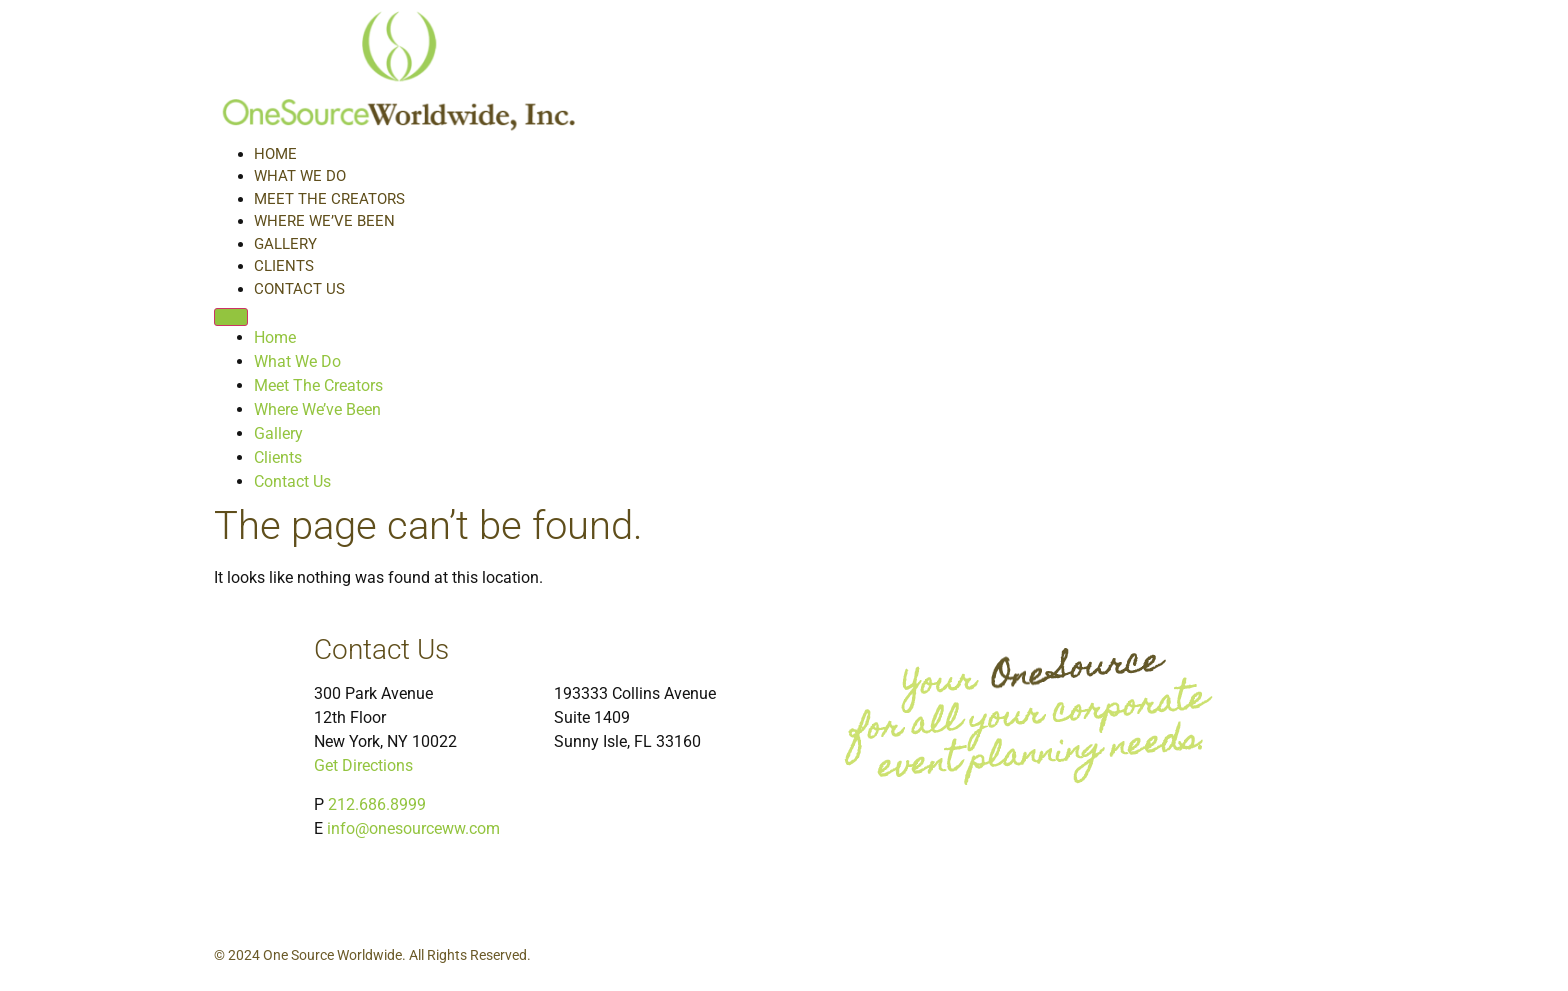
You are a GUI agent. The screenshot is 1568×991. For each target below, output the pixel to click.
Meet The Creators (329, 199)
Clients (284, 266)
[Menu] (231, 317)
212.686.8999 (377, 804)
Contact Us (299, 289)
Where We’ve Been (324, 221)
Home (275, 154)
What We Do (300, 176)
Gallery (285, 244)
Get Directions (363, 765)
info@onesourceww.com (413, 828)
